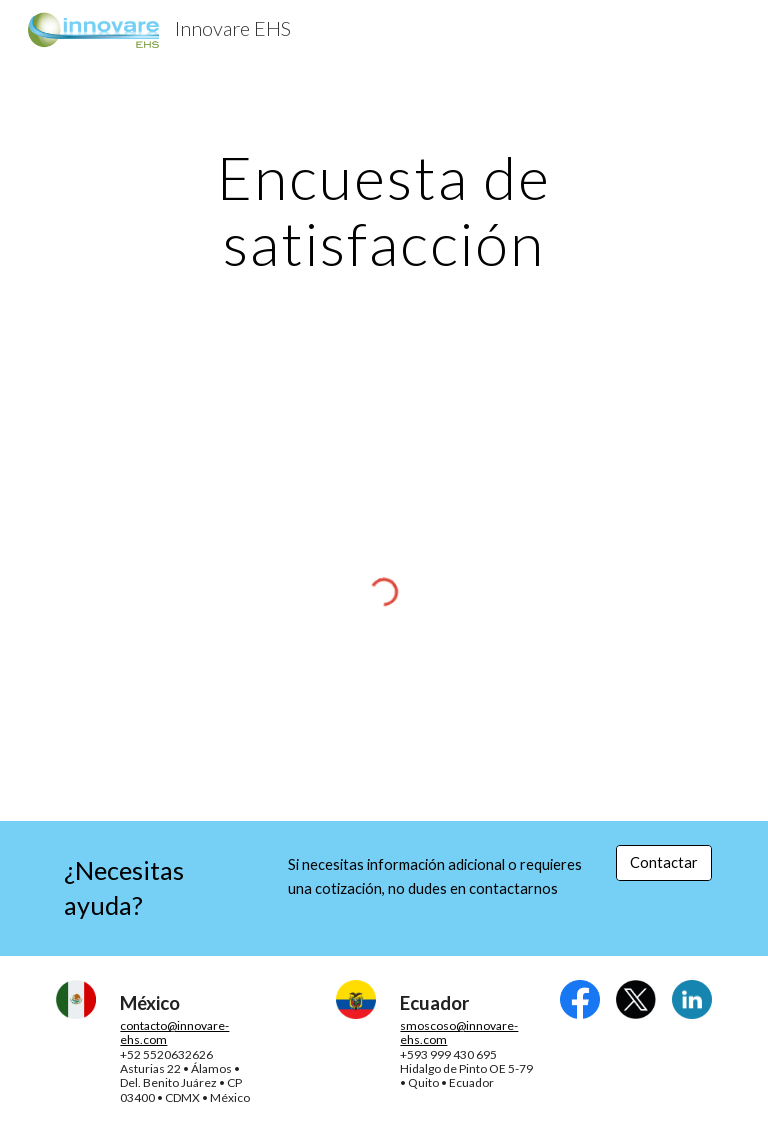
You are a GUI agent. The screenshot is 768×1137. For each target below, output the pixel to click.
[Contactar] (663, 863)
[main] (383, 210)
